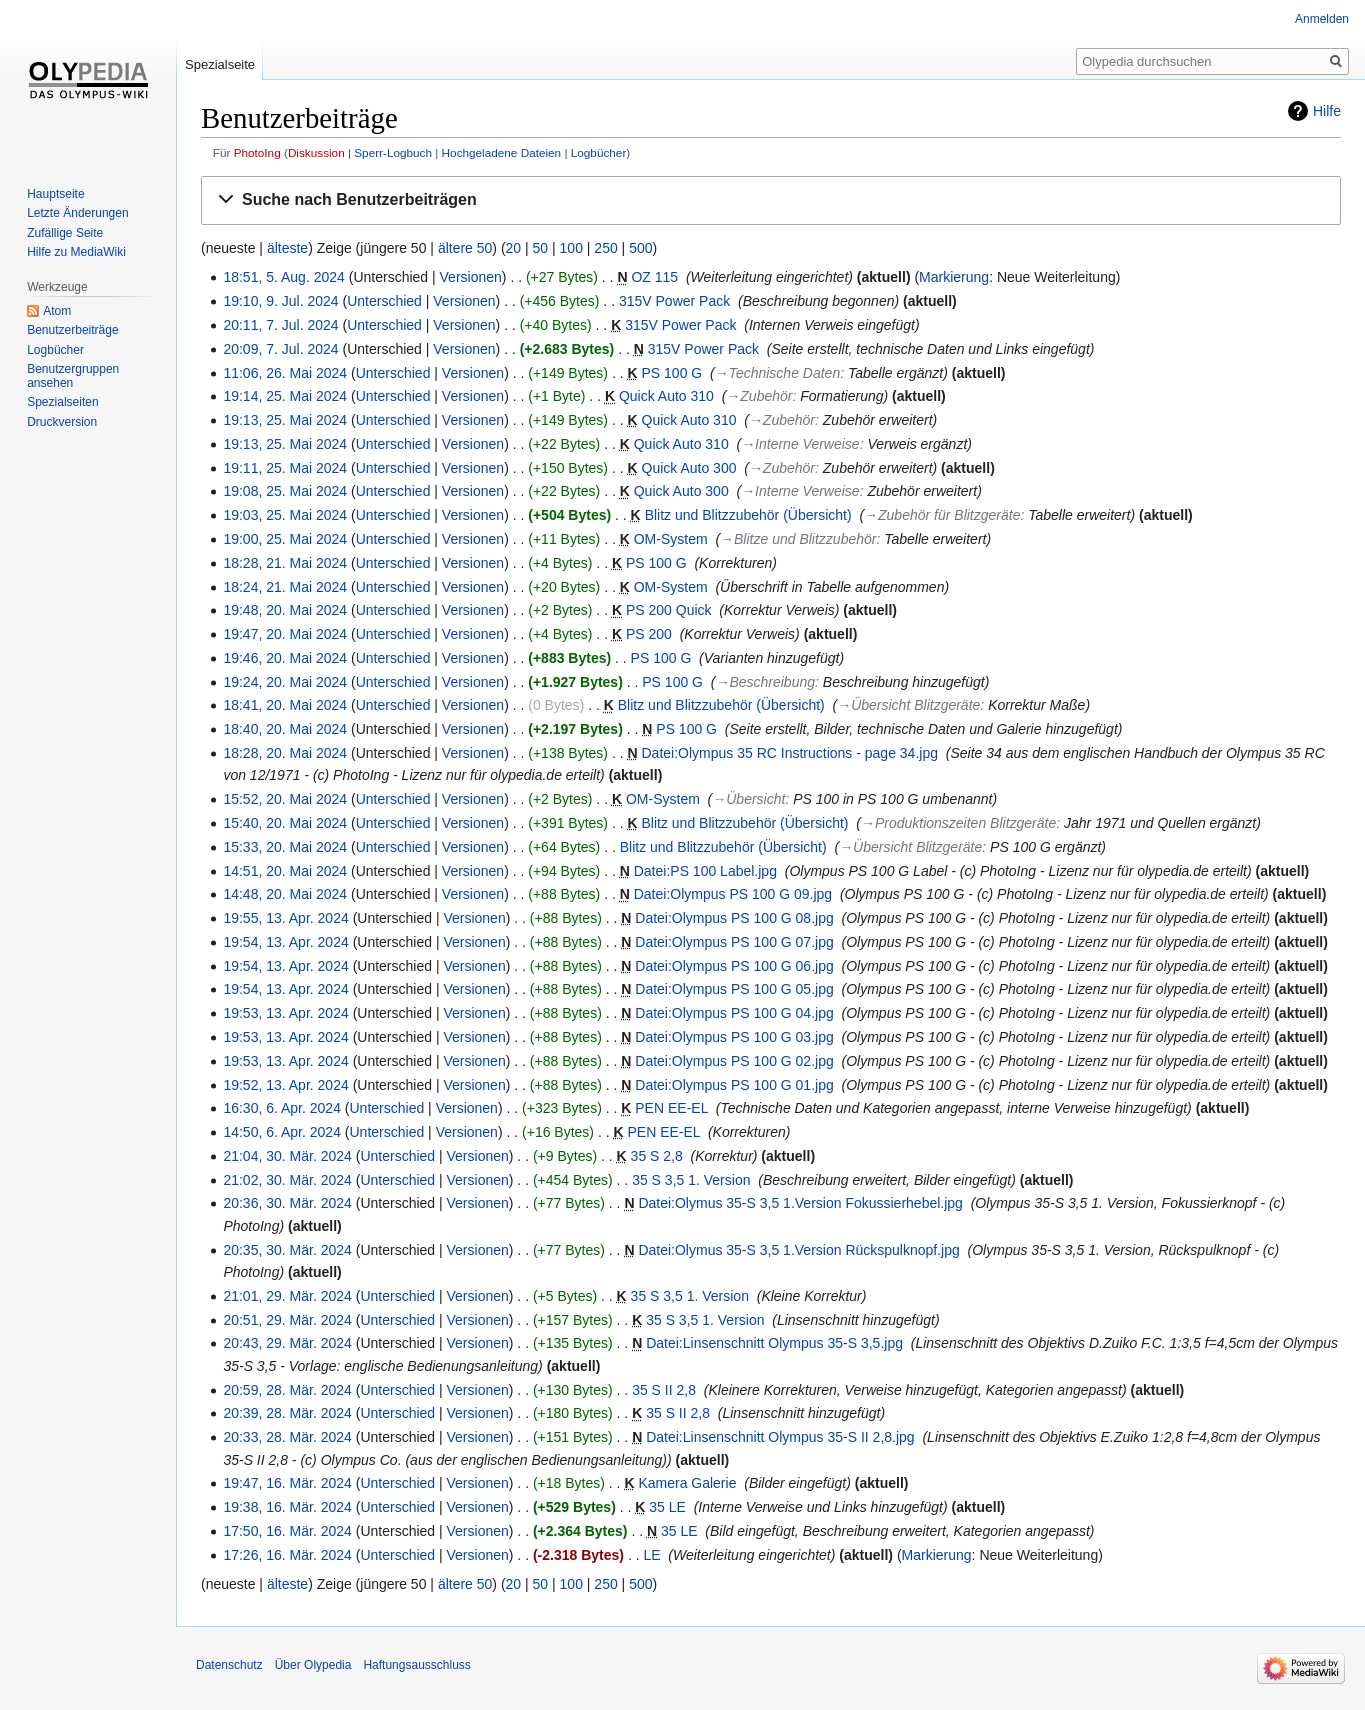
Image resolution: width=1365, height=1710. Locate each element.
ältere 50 (465, 248)
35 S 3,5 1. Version (691, 1180)
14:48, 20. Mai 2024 (285, 894)
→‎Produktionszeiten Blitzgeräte (958, 823)
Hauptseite (55, 194)
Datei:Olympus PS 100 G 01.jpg (734, 1085)
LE (651, 1555)
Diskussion (316, 152)
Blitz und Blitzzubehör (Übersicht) (748, 515)
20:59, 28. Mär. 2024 (287, 1390)
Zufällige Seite (65, 233)
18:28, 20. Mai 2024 (285, 753)
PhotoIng (257, 152)
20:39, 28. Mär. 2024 (287, 1413)
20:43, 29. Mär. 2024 (287, 1343)
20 (514, 248)
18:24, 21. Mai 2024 (285, 587)
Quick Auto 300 (689, 468)
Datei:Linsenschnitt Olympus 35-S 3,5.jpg (774, 1343)
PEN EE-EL (671, 1108)
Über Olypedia (313, 1665)
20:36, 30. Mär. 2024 (287, 1203)
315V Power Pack (674, 301)
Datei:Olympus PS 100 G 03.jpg (734, 1037)
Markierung (954, 277)
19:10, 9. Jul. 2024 (280, 301)
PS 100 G (672, 373)
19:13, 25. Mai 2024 (285, 420)
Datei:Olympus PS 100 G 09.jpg (733, 894)
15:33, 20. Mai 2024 (285, 847)
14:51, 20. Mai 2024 (285, 871)
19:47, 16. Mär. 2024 (287, 1483)
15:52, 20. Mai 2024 (285, 799)
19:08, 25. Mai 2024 (285, 491)
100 (571, 248)
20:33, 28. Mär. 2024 (287, 1437)
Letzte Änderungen (77, 213)
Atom (57, 311)
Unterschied (384, 301)
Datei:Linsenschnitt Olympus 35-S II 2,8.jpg (780, 1437)
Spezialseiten (62, 402)
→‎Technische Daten (778, 373)
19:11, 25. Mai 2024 (285, 468)
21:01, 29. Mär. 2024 (287, 1296)
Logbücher (599, 152)
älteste (287, 248)
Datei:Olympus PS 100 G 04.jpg (734, 1013)
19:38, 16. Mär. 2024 (287, 1507)
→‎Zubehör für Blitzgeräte (942, 515)
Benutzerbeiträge (72, 330)
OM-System (671, 539)
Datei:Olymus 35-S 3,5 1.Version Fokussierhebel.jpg (800, 1203)
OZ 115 (654, 277)
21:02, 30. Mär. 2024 (287, 1180)
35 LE (667, 1507)
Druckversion (62, 422)
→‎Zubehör (759, 396)
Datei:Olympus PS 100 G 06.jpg (734, 966)
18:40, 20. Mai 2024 (285, 729)
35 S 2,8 (657, 1156)
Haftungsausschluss (416, 1665)
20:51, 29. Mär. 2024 (287, 1320)
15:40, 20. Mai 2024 (285, 823)
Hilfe (1327, 111)
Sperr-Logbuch (393, 152)
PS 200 (649, 634)
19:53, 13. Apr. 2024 (285, 1013)
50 (541, 248)
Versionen (471, 277)
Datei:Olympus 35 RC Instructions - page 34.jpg (790, 753)
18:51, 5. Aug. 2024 (283, 277)
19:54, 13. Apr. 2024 (285, 942)
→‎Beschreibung (765, 682)
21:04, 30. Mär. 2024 (287, 1156)
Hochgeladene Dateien (502, 152)
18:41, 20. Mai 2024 (285, 705)
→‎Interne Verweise (800, 444)
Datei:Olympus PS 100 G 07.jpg (734, 942)
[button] (771, 200)
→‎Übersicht (748, 799)
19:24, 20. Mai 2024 (285, 682)
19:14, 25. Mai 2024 (285, 396)
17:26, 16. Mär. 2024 (287, 1555)
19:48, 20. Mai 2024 (285, 610)
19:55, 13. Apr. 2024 (285, 918)
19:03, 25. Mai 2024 (285, 515)
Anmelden (1322, 19)
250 (605, 248)
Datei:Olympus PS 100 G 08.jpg (734, 918)
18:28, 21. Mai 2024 (285, 563)
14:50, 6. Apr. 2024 (282, 1132)
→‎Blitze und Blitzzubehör (798, 539)
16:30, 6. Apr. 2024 (282, 1108)
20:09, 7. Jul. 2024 (280, 349)
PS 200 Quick (669, 610)
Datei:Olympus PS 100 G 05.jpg (734, 989)
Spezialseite (220, 64)
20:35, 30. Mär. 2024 (287, 1250)
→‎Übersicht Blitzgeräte (908, 705)
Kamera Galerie (687, 1483)
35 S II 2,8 (664, 1390)
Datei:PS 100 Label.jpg (705, 871)
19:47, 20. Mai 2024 (285, 634)
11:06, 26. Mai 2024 (285, 373)
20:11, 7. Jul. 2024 (280, 325)
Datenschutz (229, 1665)
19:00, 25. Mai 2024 (285, 539)
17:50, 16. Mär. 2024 (287, 1531)
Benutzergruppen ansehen (73, 376)
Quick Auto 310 (666, 396)
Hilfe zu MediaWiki (76, 252)
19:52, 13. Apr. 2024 (285, 1085)
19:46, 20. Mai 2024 (285, 658)
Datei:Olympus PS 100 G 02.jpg (734, 1061)
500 (640, 248)
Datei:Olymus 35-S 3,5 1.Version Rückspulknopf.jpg (798, 1250)
